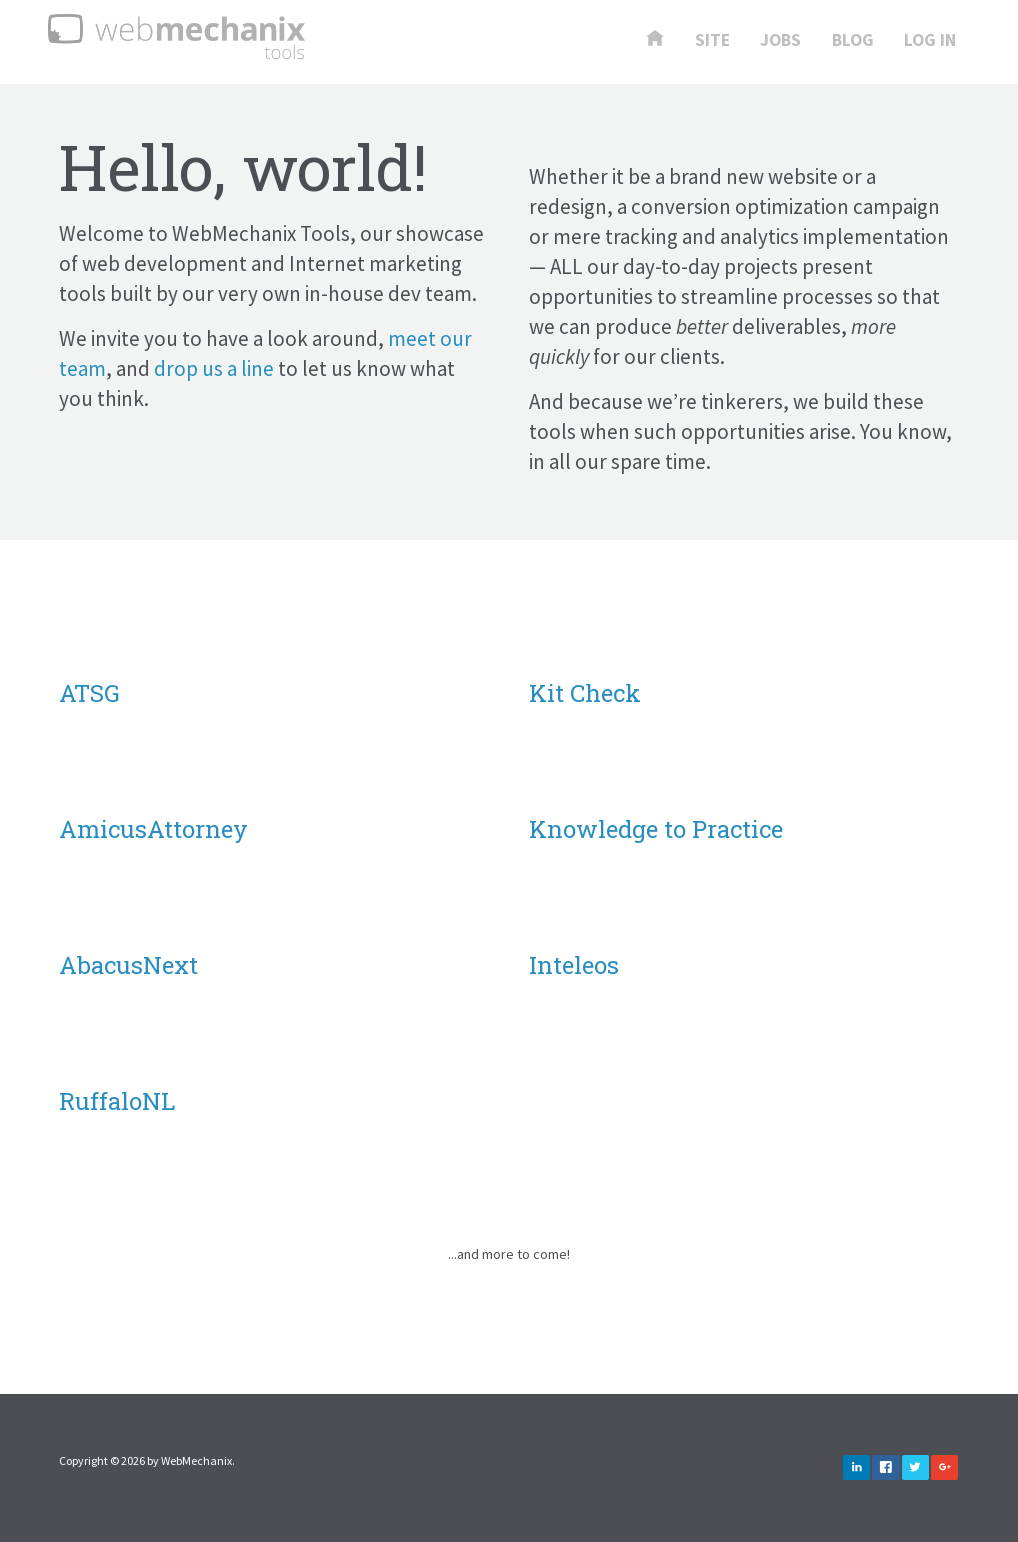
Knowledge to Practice (656, 829)
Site (712, 41)
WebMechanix (196, 1460)
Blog (853, 41)
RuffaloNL (117, 1101)
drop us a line (214, 368)
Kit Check (585, 693)
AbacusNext (128, 965)
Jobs (780, 41)
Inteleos (574, 965)
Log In (930, 41)
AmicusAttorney (153, 829)
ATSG (89, 693)
